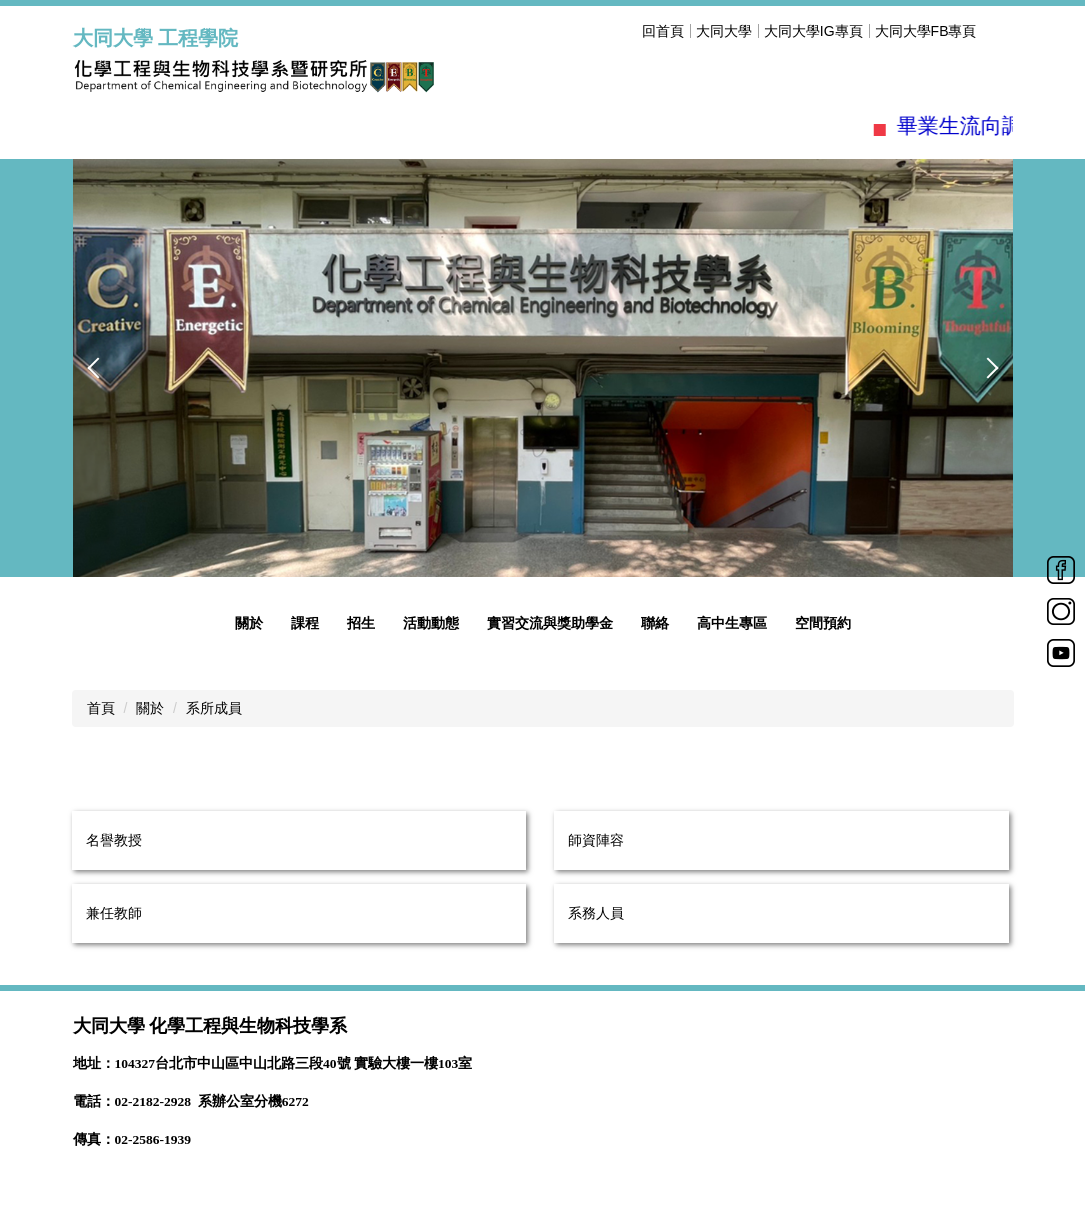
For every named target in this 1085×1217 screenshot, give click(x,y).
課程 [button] (305, 623)
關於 (150, 708)
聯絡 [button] (655, 623)
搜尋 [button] (1001, 31)
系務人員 (596, 913)
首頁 (101, 708)
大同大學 (724, 31)
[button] (98, 368)
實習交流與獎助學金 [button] (550, 623)
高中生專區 (732, 623)
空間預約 (823, 623)
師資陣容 (596, 840)
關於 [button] (249, 623)
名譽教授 (114, 840)
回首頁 (663, 31)
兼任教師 (114, 913)
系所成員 (214, 708)
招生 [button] (361, 623)
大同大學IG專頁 (813, 31)
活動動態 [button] (431, 623)
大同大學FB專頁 (926, 31)
